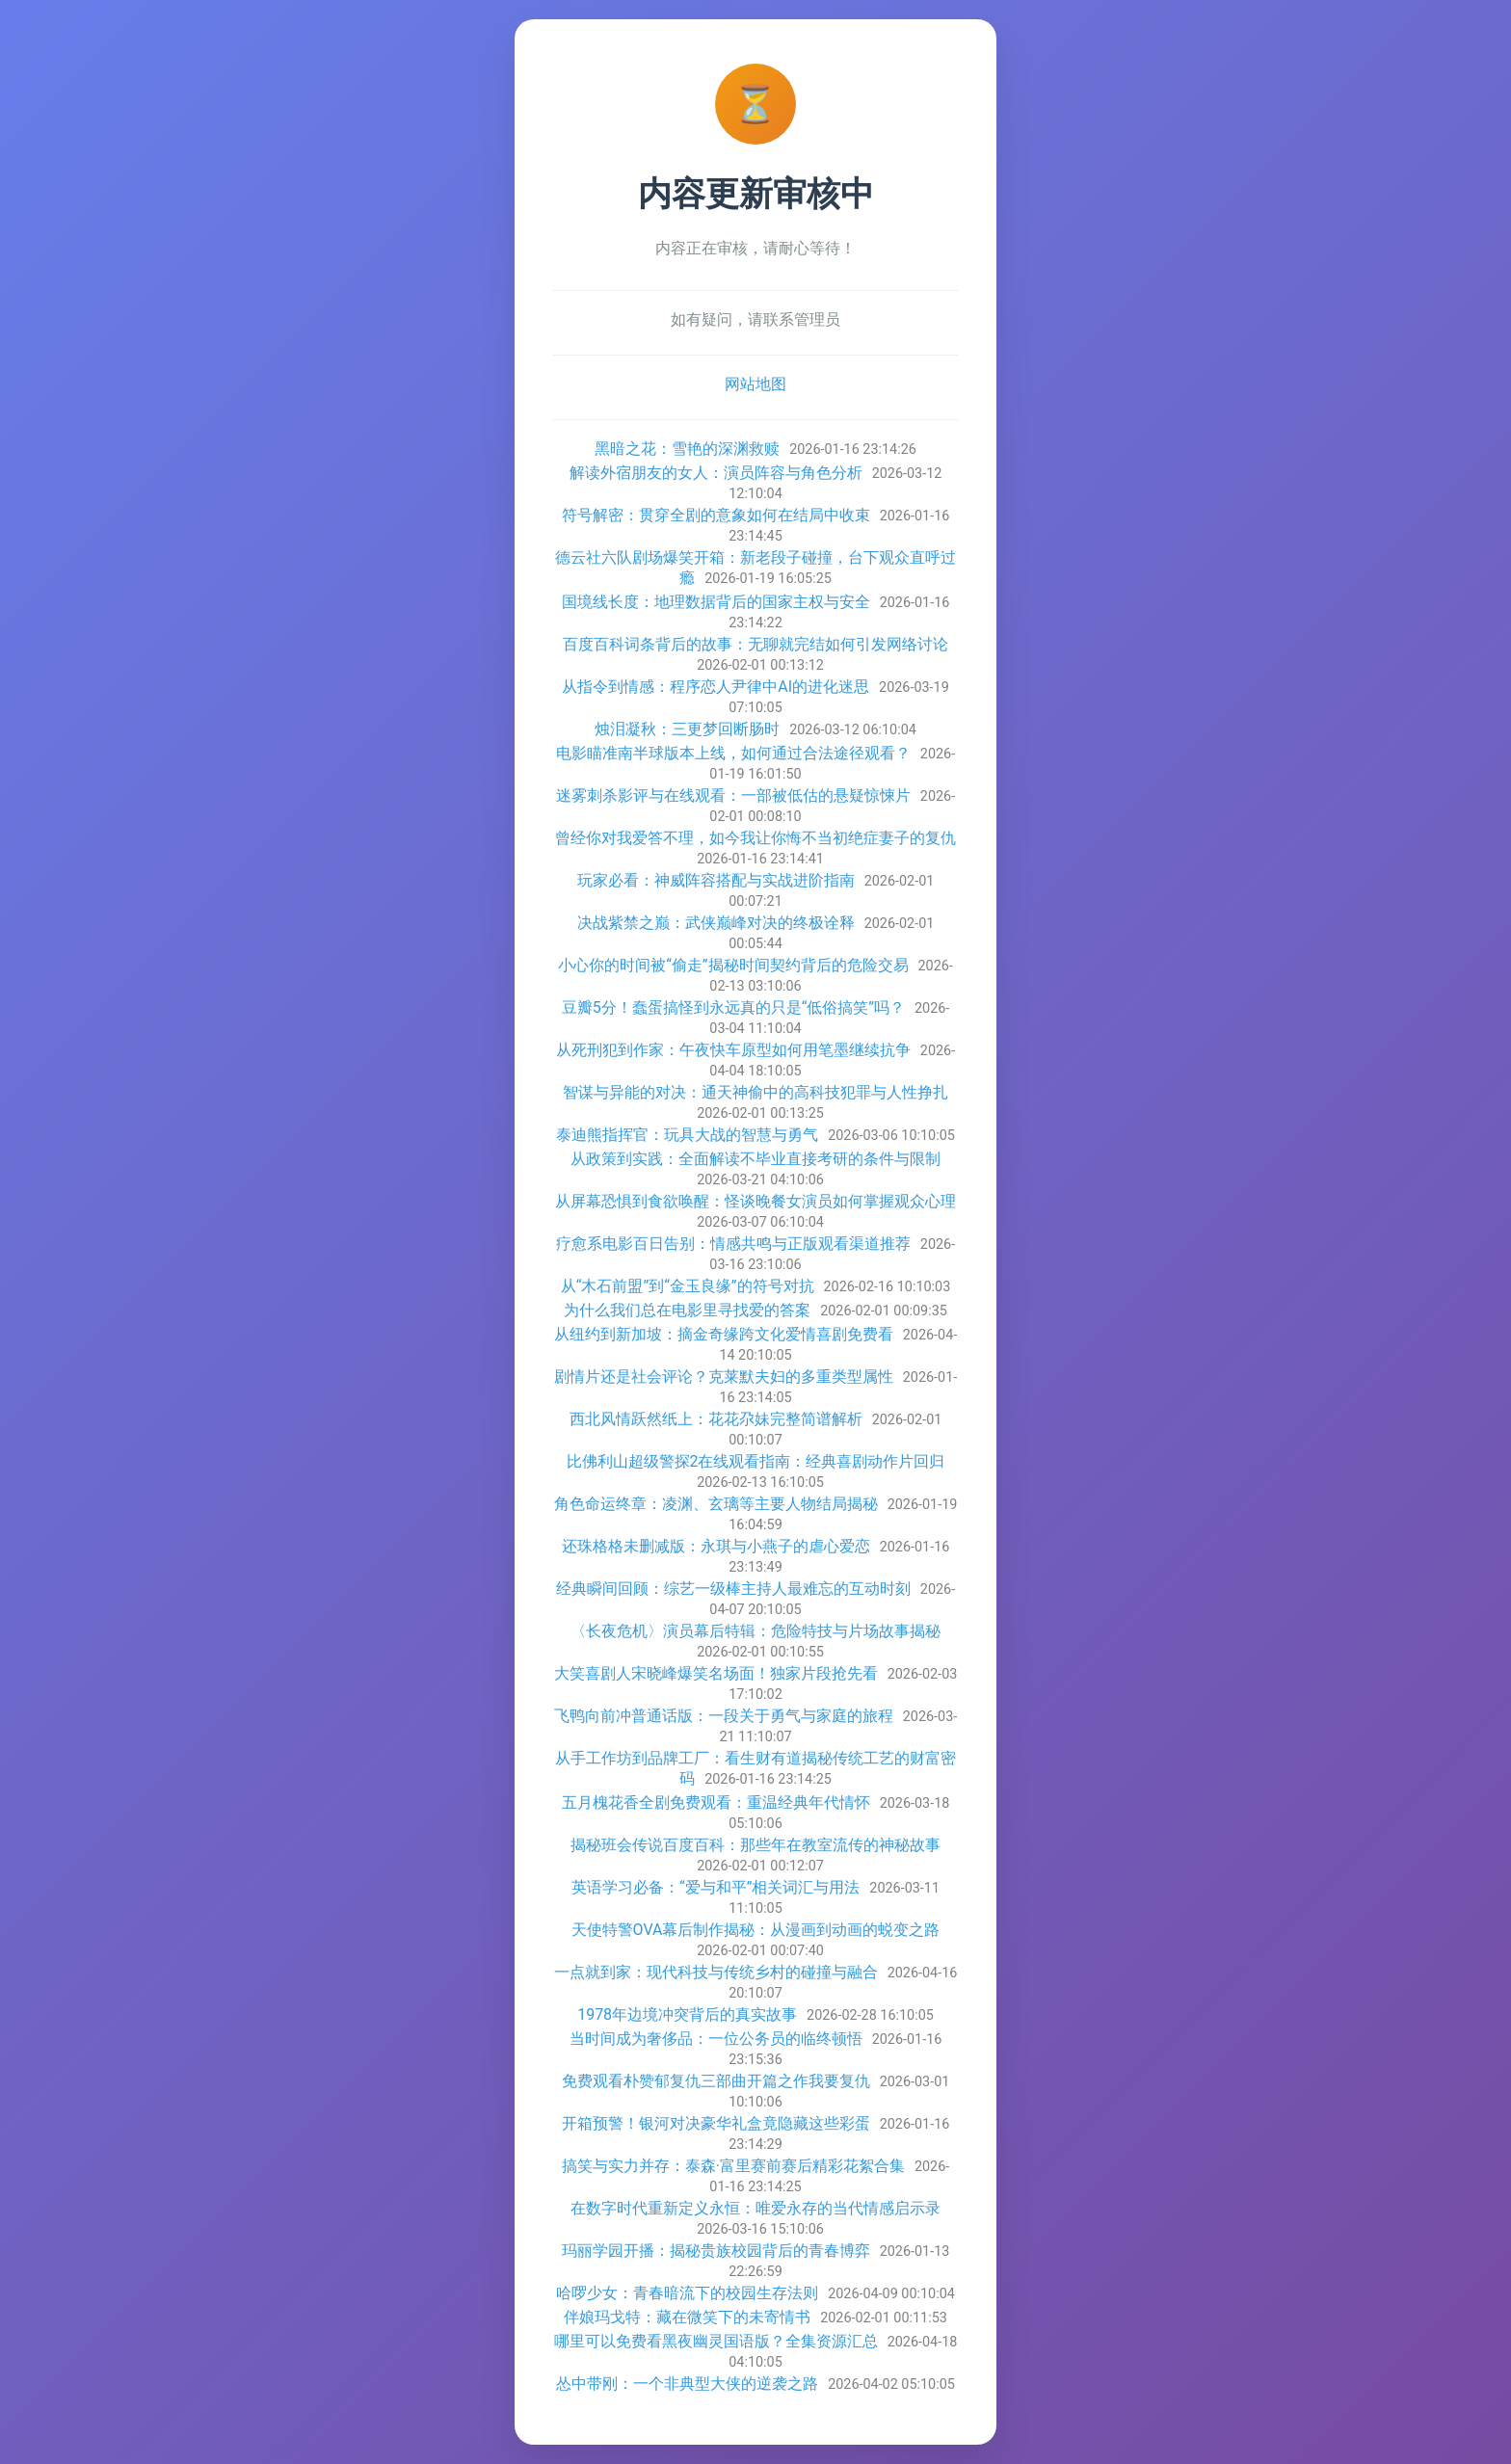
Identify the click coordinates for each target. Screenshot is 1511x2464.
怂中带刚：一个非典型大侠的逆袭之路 (687, 2383)
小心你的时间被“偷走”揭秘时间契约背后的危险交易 (733, 965)
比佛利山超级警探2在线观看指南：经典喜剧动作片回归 (756, 1461)
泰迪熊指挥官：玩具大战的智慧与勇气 (687, 1135)
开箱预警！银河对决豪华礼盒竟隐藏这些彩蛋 (716, 2123)
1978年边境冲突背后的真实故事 (687, 2014)
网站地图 (755, 384)
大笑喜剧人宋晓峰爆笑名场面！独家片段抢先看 (716, 1673)
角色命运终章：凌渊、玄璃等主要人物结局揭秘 (716, 1504)
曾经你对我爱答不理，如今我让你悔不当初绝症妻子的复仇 (755, 838)
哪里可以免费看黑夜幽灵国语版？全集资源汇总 (716, 2341)
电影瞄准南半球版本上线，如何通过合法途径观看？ (733, 753)
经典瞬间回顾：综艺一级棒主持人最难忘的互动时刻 (733, 1588)
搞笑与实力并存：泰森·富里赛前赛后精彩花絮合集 (733, 2166)
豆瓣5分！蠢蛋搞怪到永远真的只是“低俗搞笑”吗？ (733, 1007)
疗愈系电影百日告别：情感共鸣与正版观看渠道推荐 (733, 1243)
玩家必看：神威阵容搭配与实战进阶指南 (716, 880)
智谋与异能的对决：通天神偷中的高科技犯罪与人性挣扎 (755, 1092)
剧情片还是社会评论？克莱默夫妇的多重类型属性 (723, 1376)
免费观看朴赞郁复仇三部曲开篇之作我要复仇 (716, 2081)
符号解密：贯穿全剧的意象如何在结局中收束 (716, 515)
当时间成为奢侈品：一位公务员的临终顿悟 (716, 2038)
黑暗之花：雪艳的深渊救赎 (687, 448)
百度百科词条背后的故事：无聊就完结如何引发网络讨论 (755, 644)
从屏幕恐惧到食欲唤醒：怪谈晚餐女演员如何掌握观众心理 (755, 1201)
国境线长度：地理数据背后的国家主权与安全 (716, 602)
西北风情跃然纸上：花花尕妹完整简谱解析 (716, 1419)
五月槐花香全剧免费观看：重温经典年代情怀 (716, 1802)
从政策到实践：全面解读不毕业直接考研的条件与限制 (755, 1159)
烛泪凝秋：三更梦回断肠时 (687, 729)
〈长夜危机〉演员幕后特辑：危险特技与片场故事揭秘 (755, 1631)
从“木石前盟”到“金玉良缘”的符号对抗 (687, 1286)
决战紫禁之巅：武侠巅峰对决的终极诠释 (716, 923)
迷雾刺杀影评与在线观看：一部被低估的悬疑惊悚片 (733, 795)
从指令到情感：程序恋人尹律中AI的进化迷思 (715, 686)
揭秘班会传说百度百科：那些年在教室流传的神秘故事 (755, 1845)
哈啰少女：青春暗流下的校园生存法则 (687, 2293)
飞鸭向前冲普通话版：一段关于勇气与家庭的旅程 (723, 1716)
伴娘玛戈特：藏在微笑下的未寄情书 (687, 2317)
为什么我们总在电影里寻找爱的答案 (687, 1310)
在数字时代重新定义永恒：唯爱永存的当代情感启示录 (755, 2208)
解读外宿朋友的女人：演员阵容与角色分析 (716, 473)
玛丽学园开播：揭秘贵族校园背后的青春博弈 (716, 2250)
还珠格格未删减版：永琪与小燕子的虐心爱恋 (716, 1546)
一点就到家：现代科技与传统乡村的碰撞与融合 (716, 1972)
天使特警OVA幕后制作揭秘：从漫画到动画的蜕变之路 (756, 1930)
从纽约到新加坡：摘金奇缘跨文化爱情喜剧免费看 (723, 1334)
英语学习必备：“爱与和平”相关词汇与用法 (715, 1887)
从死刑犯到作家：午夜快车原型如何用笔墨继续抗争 (733, 1050)
